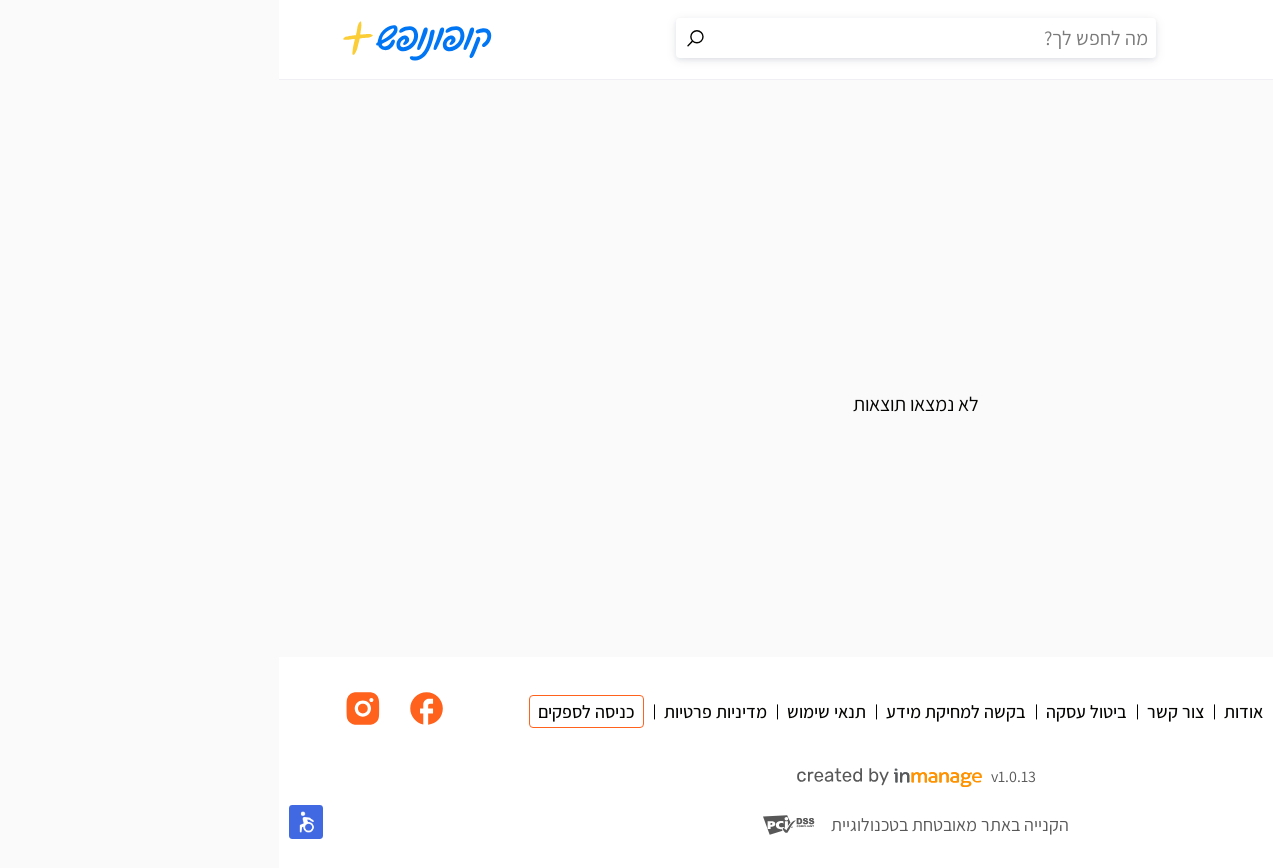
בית (1196, 123)
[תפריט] (1193, 40)
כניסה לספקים (307, 711)
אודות (964, 711)
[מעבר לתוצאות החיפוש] (417, 38)
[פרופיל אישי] (1081, 40)
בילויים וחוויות (1116, 123)
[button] (27, 822)
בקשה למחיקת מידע (677, 711)
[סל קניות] (1137, 40)
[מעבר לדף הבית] (139, 40)
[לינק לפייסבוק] (148, 723)
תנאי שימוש (547, 711)
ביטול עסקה (807, 711)
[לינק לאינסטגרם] (84, 723)
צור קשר (896, 711)
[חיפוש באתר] (657, 38)
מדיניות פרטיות (436, 711)
